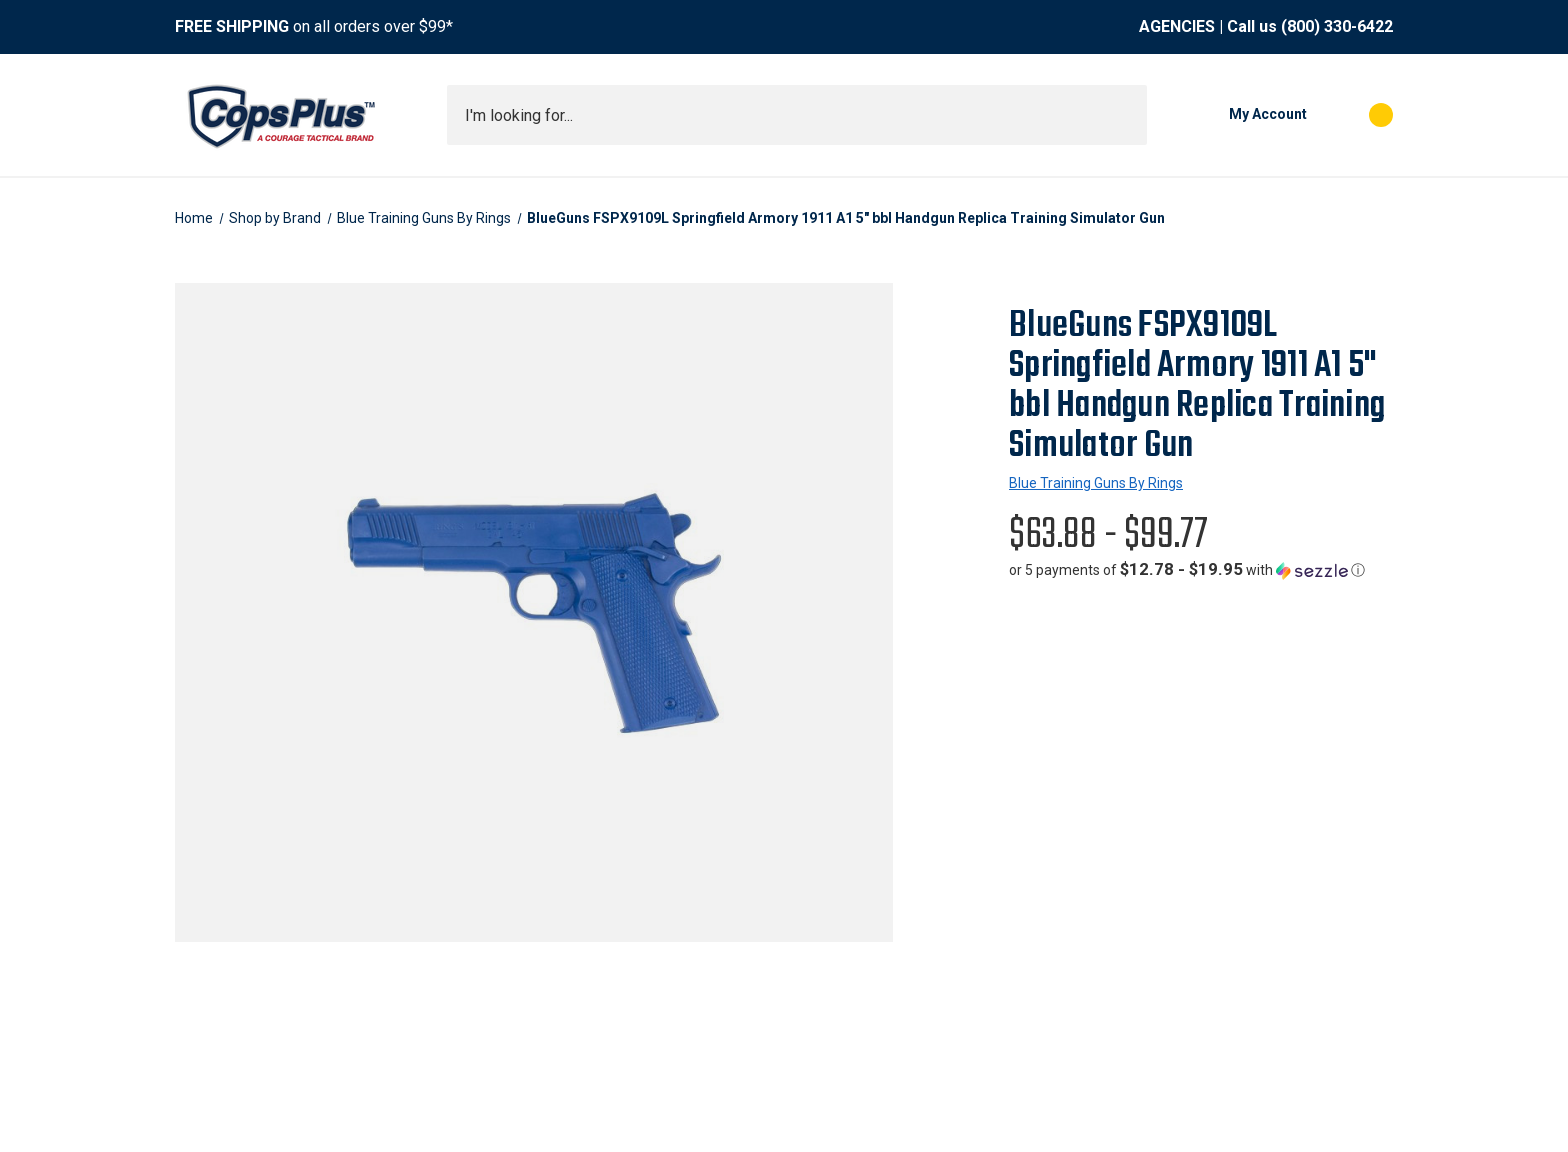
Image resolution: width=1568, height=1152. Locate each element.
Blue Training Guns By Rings (1096, 483)
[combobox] (797, 115)
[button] (1187, 570)
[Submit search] (1125, 115)
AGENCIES (1177, 26)
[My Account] (1237, 115)
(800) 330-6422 (1337, 26)
